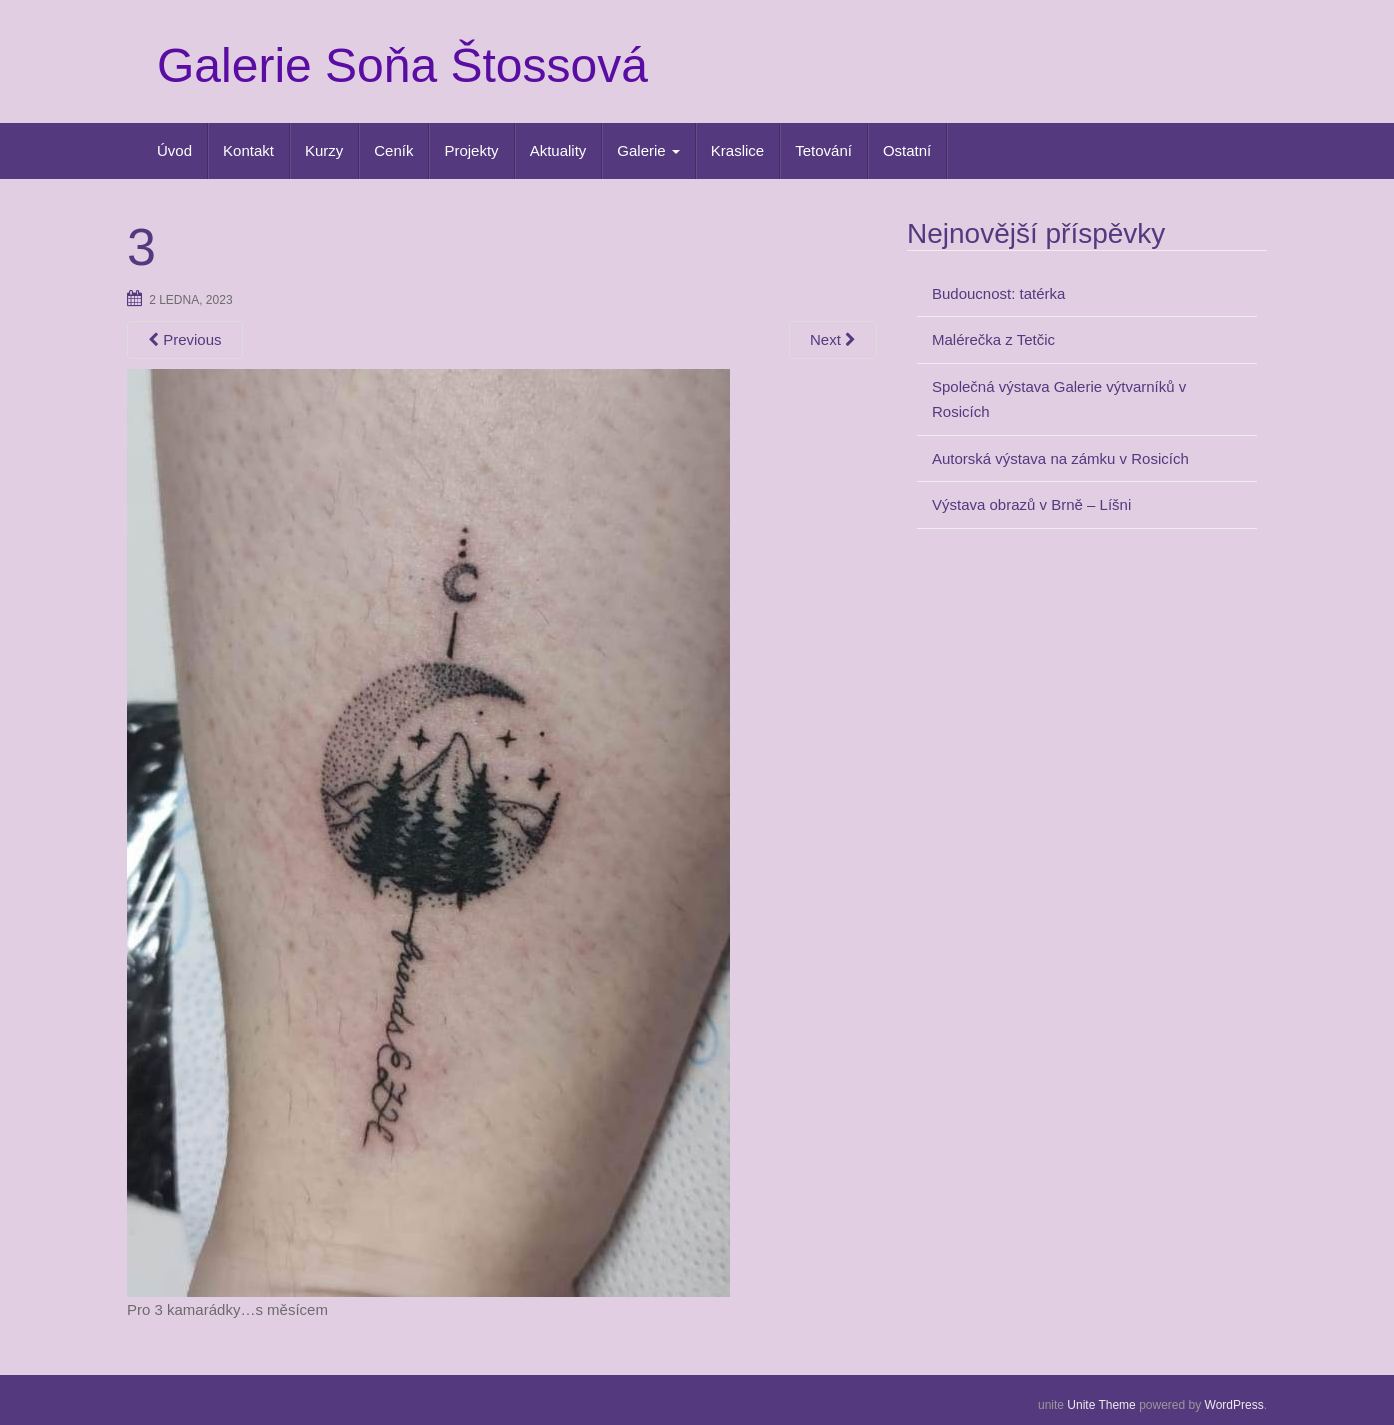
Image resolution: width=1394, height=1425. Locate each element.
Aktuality (558, 150)
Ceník (393, 150)
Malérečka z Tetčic (993, 339)
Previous (185, 339)
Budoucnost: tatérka (998, 293)
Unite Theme (1101, 1405)
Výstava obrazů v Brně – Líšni (1031, 504)
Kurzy (324, 150)
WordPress (1234, 1405)
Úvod (174, 150)
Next (833, 339)
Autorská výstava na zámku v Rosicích (1060, 458)
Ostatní (907, 150)
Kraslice (737, 150)
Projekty (471, 150)
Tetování (823, 150)
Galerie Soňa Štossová (402, 65)
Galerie (648, 150)
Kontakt (248, 150)
